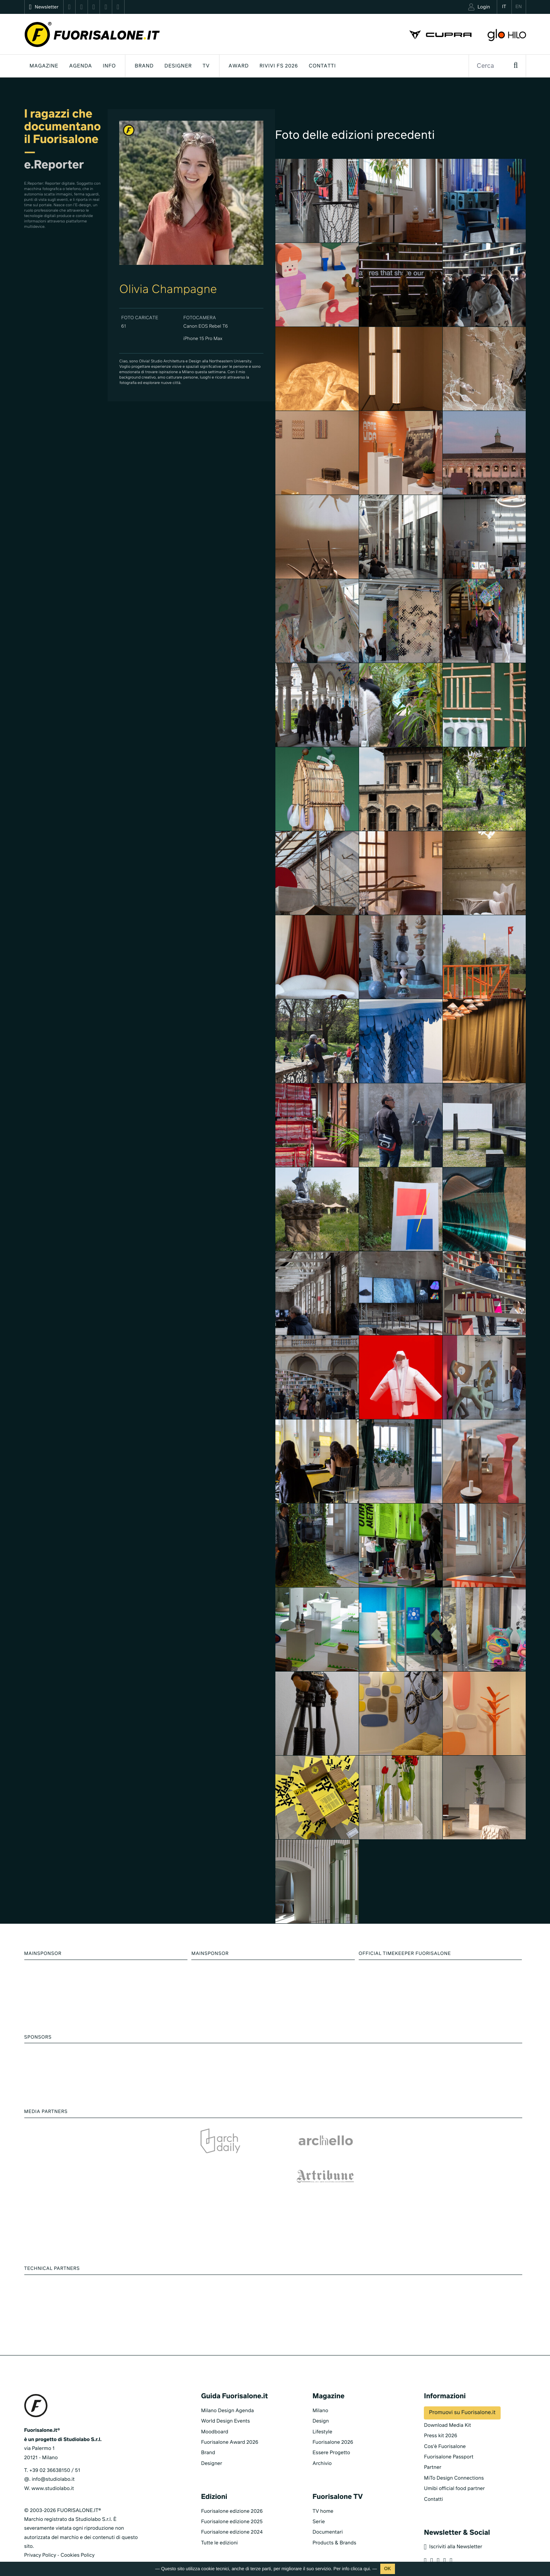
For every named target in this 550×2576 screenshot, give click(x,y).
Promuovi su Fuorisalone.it (462, 2389)
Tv (205, 66)
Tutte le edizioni (219, 2519)
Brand (144, 66)
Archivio (322, 2439)
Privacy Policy (40, 2531)
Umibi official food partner (454, 2464)
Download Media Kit (447, 2401)
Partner (432, 2443)
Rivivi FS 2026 (279, 66)
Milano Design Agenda (227, 2386)
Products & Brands (334, 2519)
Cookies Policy (77, 2531)
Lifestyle (322, 2408)
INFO (109, 66)
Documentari (327, 2508)
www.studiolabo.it (53, 2464)
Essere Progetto (331, 2428)
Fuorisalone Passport (448, 2433)
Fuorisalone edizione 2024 (232, 2508)
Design (320, 2397)
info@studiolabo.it (53, 2455)
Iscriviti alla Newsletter (453, 2523)
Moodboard (214, 2408)
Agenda (80, 66)
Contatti (322, 66)
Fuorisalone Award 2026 (229, 2418)
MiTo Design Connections (454, 2454)
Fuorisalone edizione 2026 (232, 2487)
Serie (318, 2497)
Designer (178, 66)
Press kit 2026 (440, 2411)
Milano (320, 2386)
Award (239, 66)
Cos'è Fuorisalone (445, 2422)
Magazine (44, 66)
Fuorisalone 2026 (332, 2418)
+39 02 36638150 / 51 (54, 2446)
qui (367, 2568)
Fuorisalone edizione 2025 (232, 2497)
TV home (322, 2487)
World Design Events (225, 2397)
